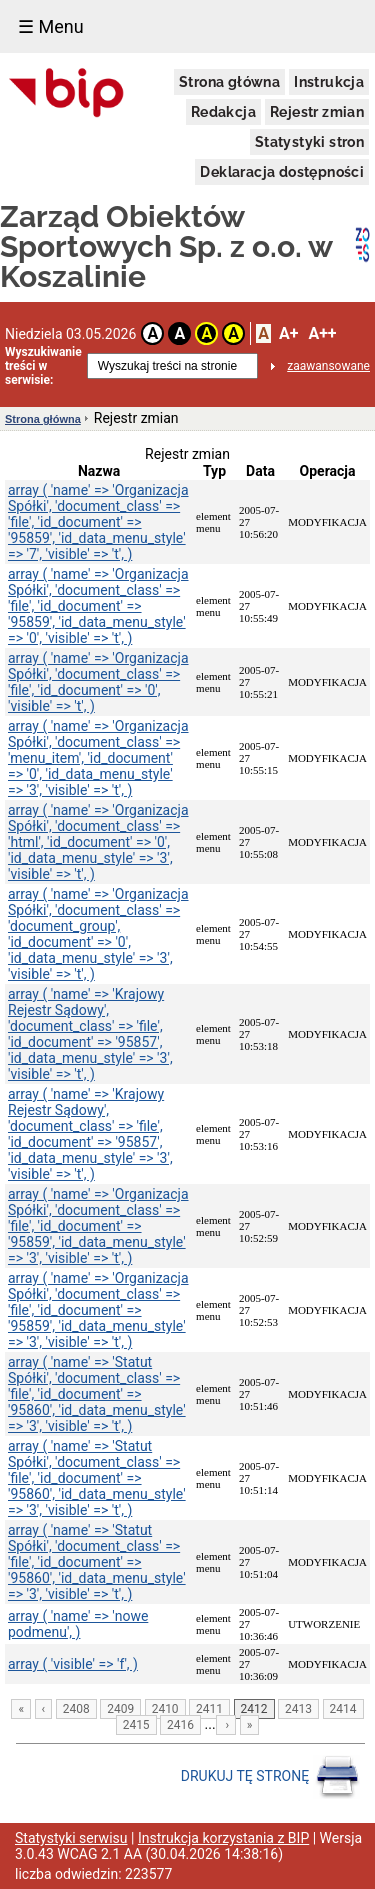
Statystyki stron (309, 142)
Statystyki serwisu (71, 1838)
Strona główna (229, 82)
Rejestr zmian (317, 112)
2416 (180, 1725)
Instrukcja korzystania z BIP (223, 1838)
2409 (120, 1709)
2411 (209, 1709)
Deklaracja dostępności (282, 172)
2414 (343, 1709)
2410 (165, 1709)
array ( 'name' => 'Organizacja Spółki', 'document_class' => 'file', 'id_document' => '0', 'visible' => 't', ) (98, 682)
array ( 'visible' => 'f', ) (73, 1664)
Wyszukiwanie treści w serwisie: (43, 366)
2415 (136, 1725)
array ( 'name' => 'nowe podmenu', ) (78, 1624)
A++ (322, 333)
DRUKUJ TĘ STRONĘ (270, 1777)
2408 (76, 1709)
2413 (298, 1709)
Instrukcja (329, 82)
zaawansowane (328, 366)
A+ (288, 333)
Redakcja (223, 112)
